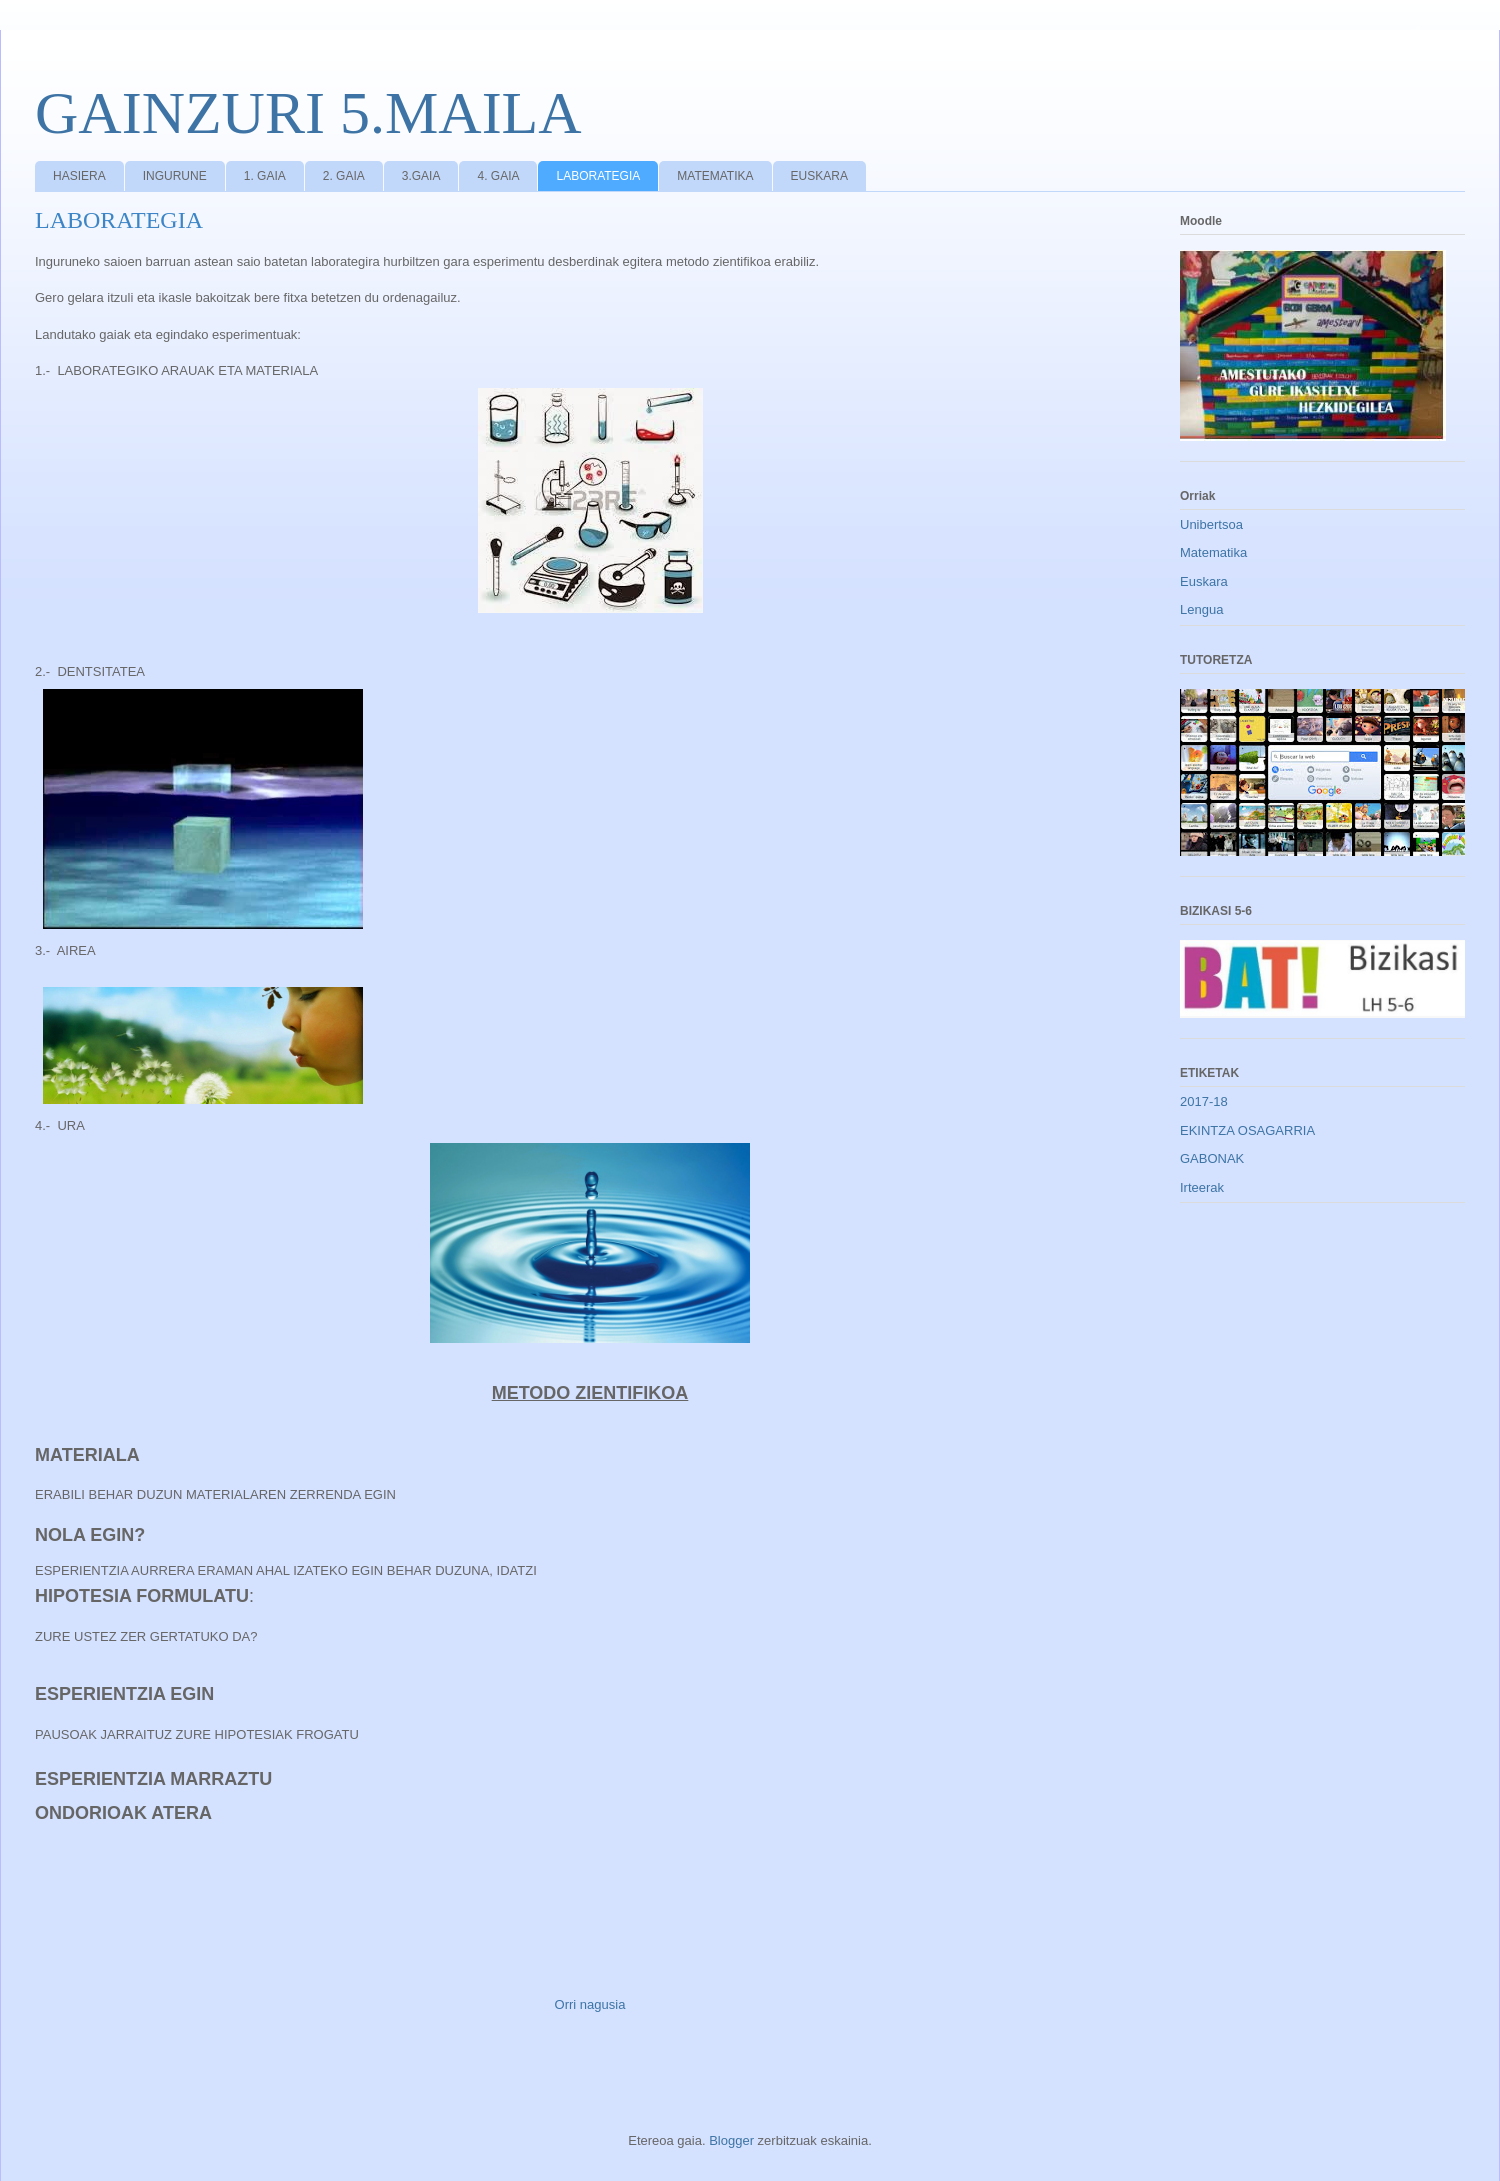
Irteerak (1202, 1187)
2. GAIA (344, 176)
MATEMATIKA (715, 176)
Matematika (1213, 552)
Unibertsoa (1211, 524)
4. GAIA (498, 176)
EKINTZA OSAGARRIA (1247, 1130)
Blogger (731, 2140)
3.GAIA (421, 176)
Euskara (1204, 581)
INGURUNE (175, 176)
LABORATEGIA (598, 176)
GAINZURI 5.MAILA (308, 113)
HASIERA (79, 176)
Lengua (1201, 609)
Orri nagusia (590, 2004)
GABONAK (1212, 1158)
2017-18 (1204, 1101)
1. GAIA (265, 176)
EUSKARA (819, 176)
